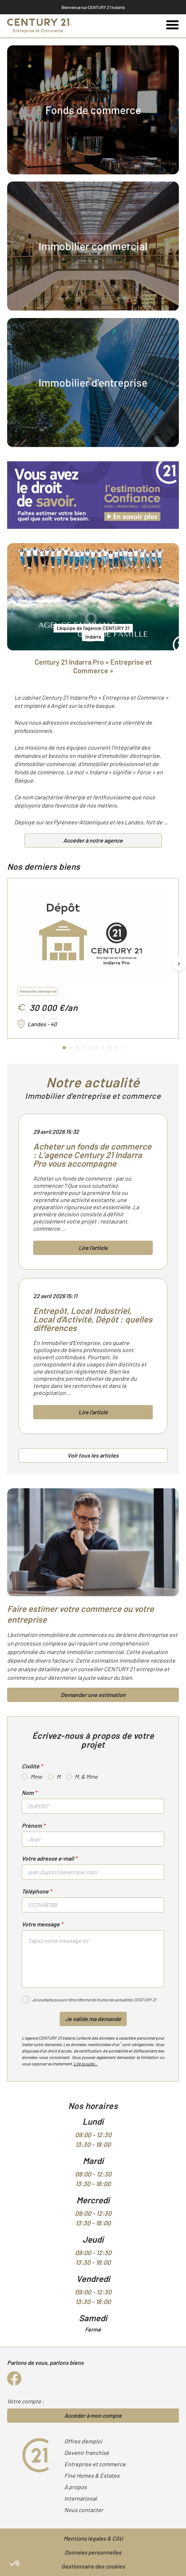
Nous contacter (83, 2509)
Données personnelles (93, 2552)
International (80, 2498)
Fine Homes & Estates (92, 2475)
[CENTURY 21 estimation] (93, 495)
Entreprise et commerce (95, 2464)
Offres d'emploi (83, 2441)
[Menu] (172, 25)
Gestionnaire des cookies (93, 2566)
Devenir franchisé (86, 2452)
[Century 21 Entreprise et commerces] (39, 26)
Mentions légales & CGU (93, 2538)
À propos (75, 2486)
